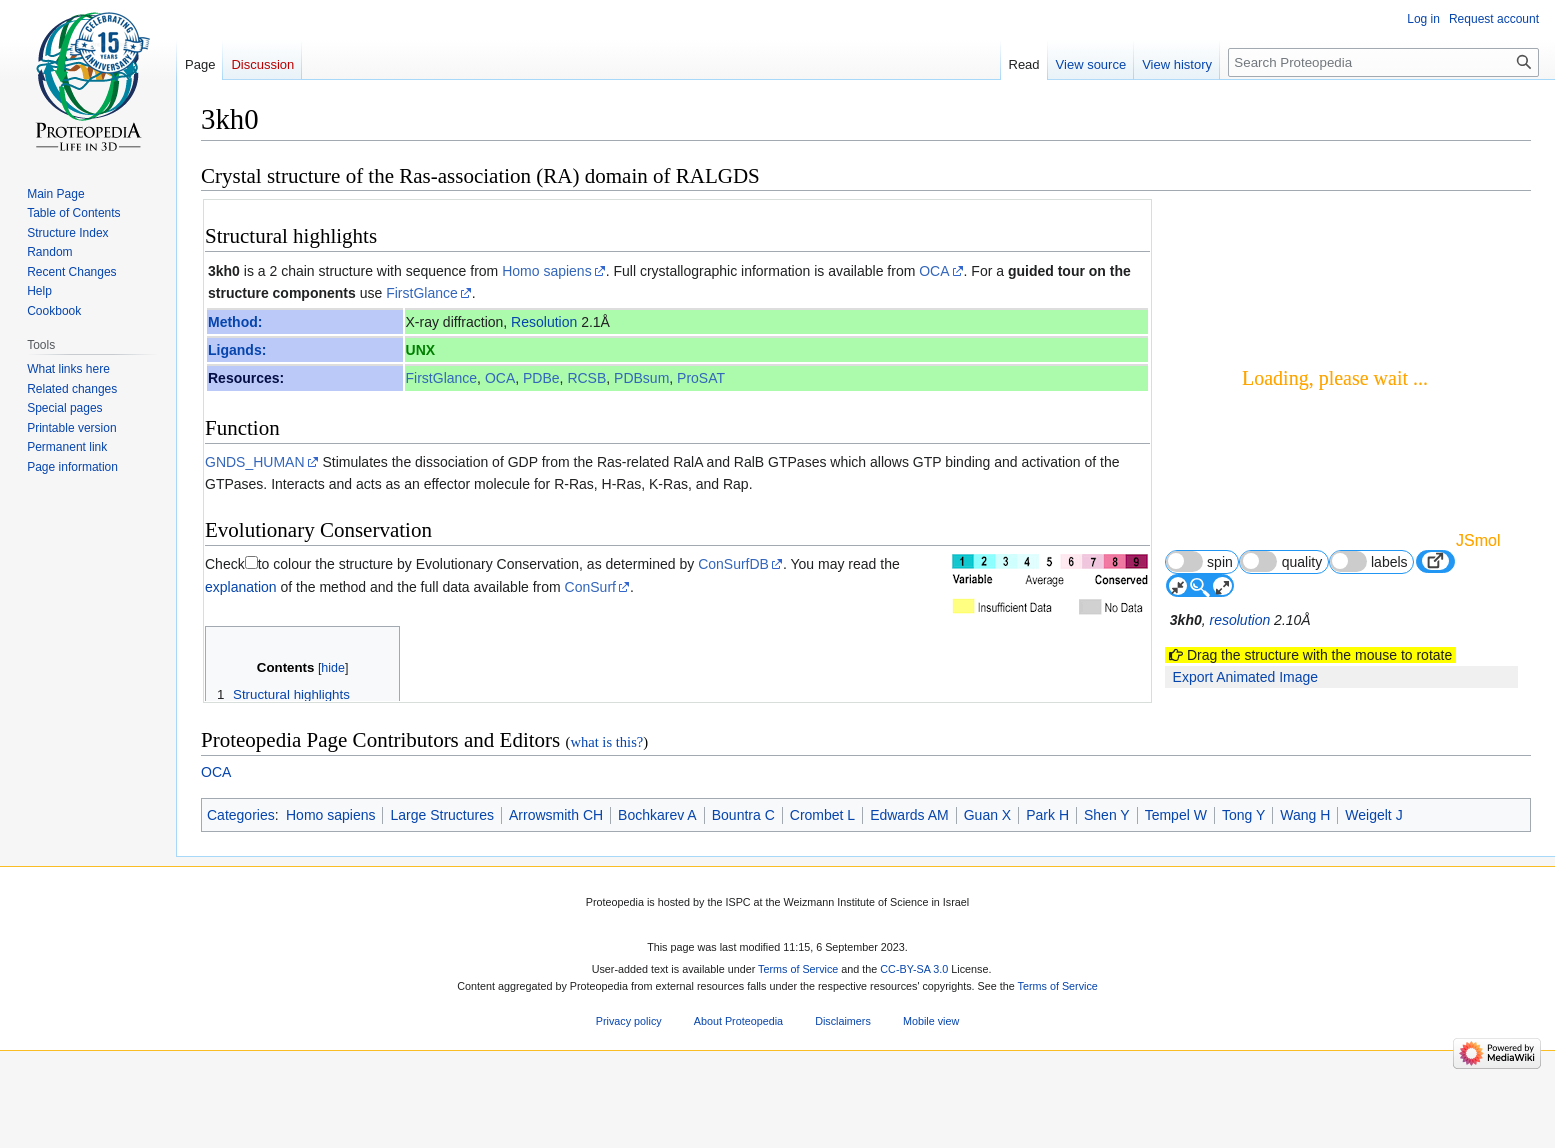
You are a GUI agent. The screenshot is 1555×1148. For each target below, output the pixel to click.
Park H (1047, 888)
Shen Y (1107, 888)
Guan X (987, 888)
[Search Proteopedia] (1383, 62)
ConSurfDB (733, 564)
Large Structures (442, 888)
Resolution (544, 322)
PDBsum (641, 378)
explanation (241, 587)
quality (1281, 561)
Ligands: (237, 350)
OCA (934, 271)
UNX (421, 350)
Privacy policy (629, 1095)
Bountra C (743, 888)
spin (1199, 561)
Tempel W (1176, 888)
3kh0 (224, 271)
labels (1369, 561)
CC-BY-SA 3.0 (914, 1042)
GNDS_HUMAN (255, 462)
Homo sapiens (547, 271)
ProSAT (701, 378)
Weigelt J (1373, 888)
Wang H (1305, 888)
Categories (241, 888)
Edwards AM (909, 888)
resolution (1240, 620)
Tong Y (1243, 888)
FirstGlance (422, 293)
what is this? (606, 816)
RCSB (586, 378)
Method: (235, 322)
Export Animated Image (1246, 677)
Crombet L (822, 888)
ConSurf (590, 587)
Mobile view (931, 1095)
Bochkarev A (657, 888)
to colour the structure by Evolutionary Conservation (418, 564)
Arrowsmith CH (556, 888)
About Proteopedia (738, 1095)
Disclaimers (843, 1095)
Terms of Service (798, 1042)
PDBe (541, 378)
